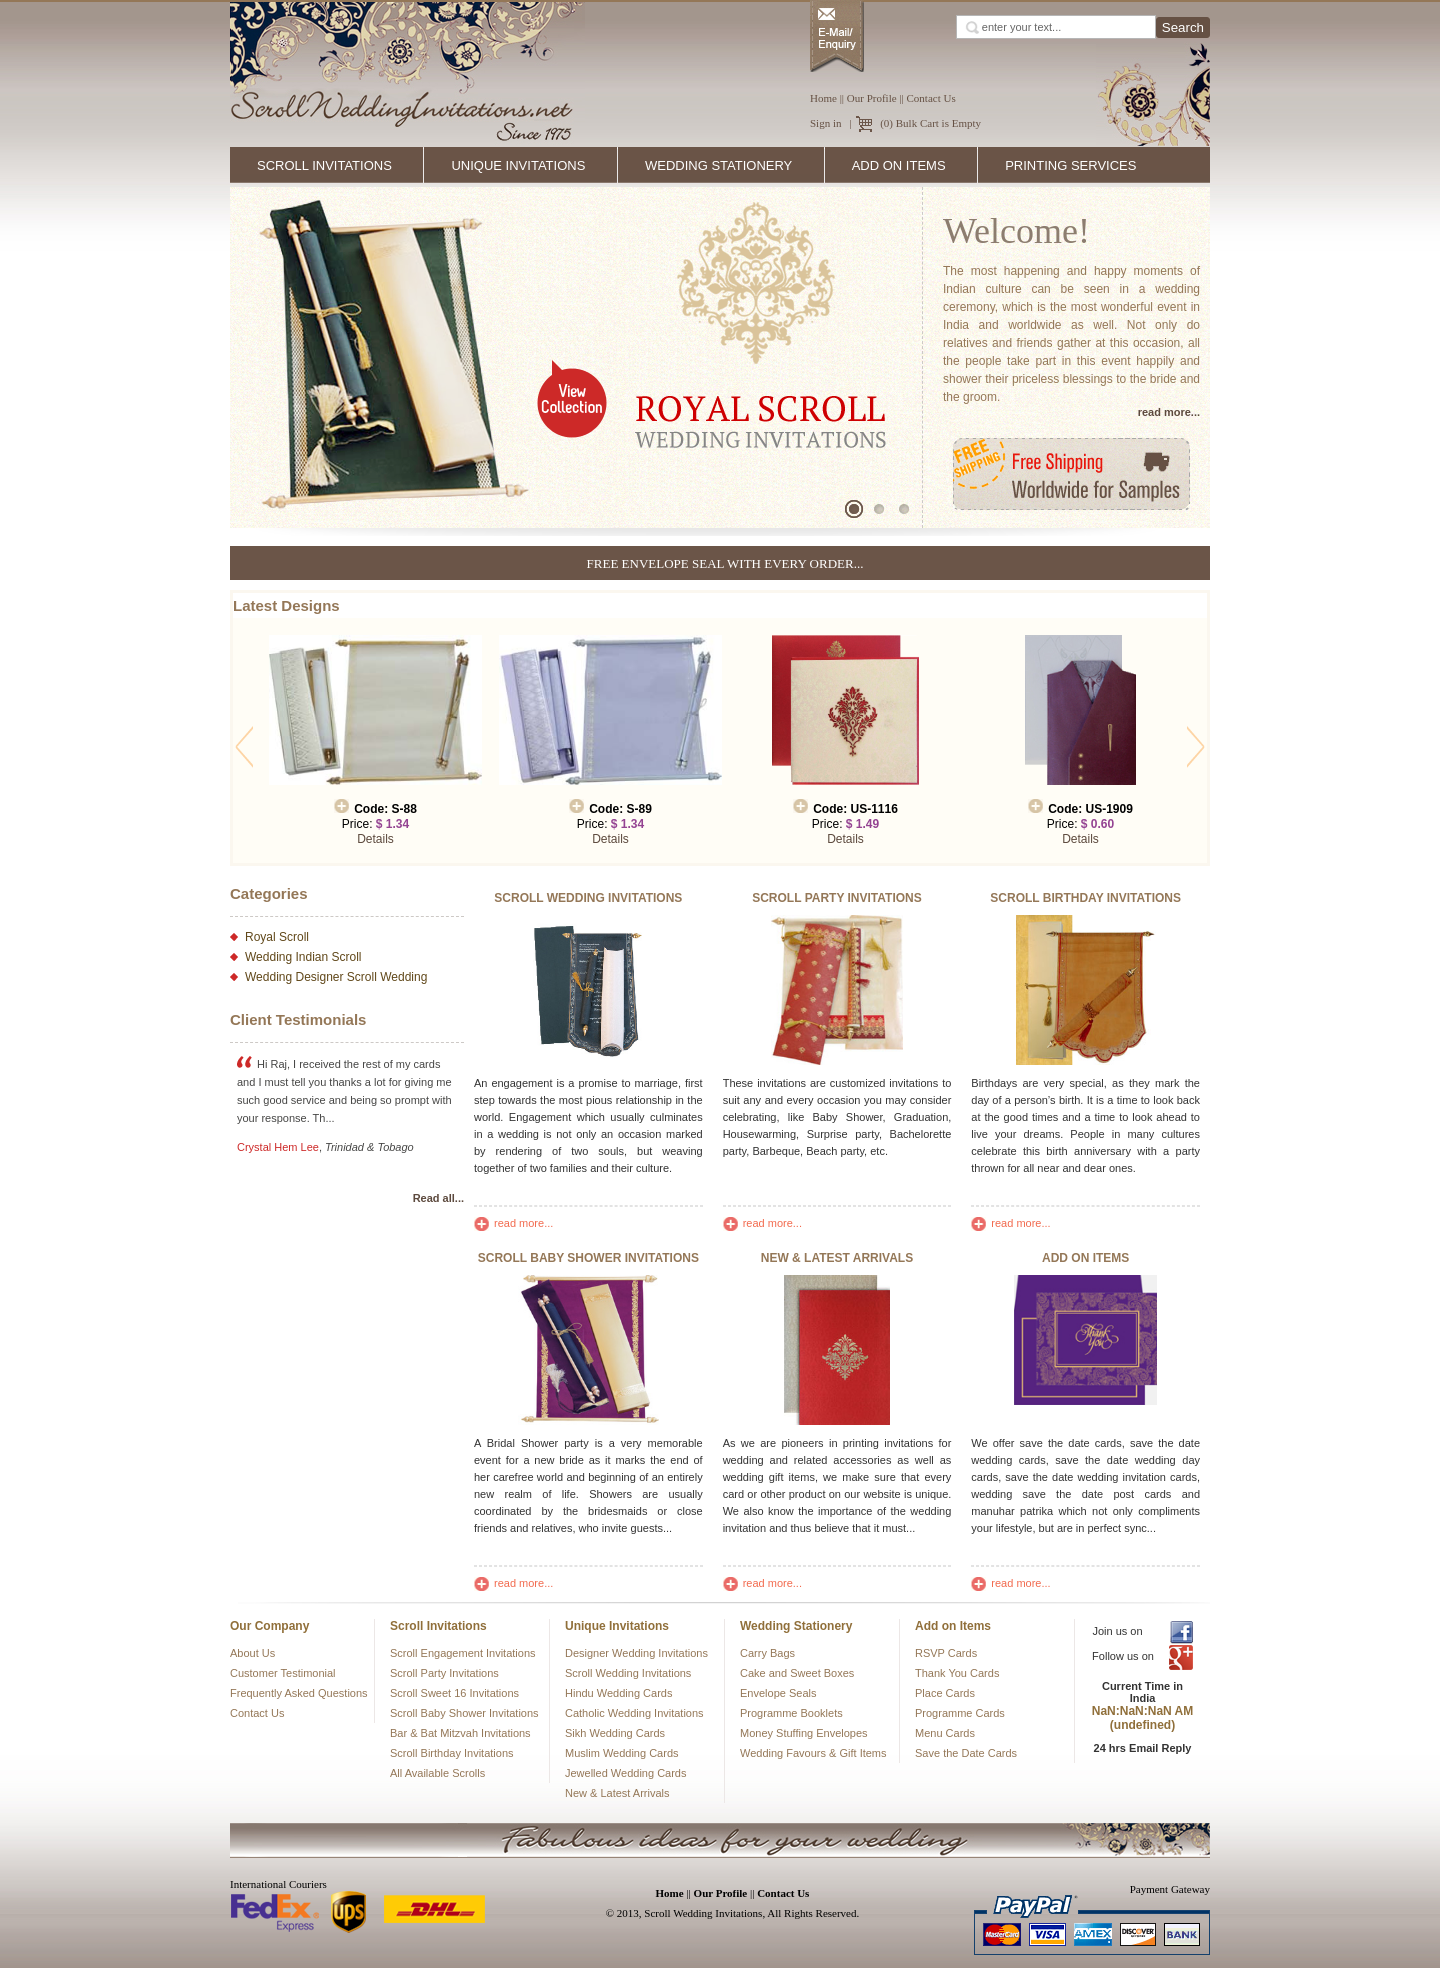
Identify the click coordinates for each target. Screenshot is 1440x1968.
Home (823, 98)
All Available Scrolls (437, 1773)
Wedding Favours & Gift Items (813, 1753)
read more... (513, 1223)
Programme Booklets (791, 1713)
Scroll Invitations (326, 165)
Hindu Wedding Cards (618, 1693)
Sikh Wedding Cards (615, 1733)
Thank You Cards (957, 1673)
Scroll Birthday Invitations (452, 1753)
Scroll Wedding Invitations (628, 1673)
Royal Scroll (277, 937)
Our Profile (872, 98)
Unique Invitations (520, 165)
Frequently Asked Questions (299, 1693)
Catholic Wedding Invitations (634, 1713)
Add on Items (901, 165)
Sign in (825, 123)
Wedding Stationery (721, 165)
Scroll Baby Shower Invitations (464, 1713)
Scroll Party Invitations (444, 1673)
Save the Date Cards (966, 1753)
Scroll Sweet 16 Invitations (454, 1693)
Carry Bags (767, 1653)
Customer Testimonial (283, 1673)
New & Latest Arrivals (617, 1793)
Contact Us (931, 98)
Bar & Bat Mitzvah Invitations (460, 1733)
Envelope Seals (778, 1693)
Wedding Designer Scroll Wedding (336, 977)
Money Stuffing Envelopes (804, 1733)
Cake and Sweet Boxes (797, 1673)
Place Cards (945, 1693)
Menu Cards (945, 1733)
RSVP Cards (946, 1653)
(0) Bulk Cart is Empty (930, 123)
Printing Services (1073, 165)
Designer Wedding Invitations (636, 1653)
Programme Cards (960, 1713)
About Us (252, 1653)
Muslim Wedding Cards (622, 1753)
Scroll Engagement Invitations (463, 1653)
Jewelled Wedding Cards (625, 1773)
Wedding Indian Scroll (303, 957)
